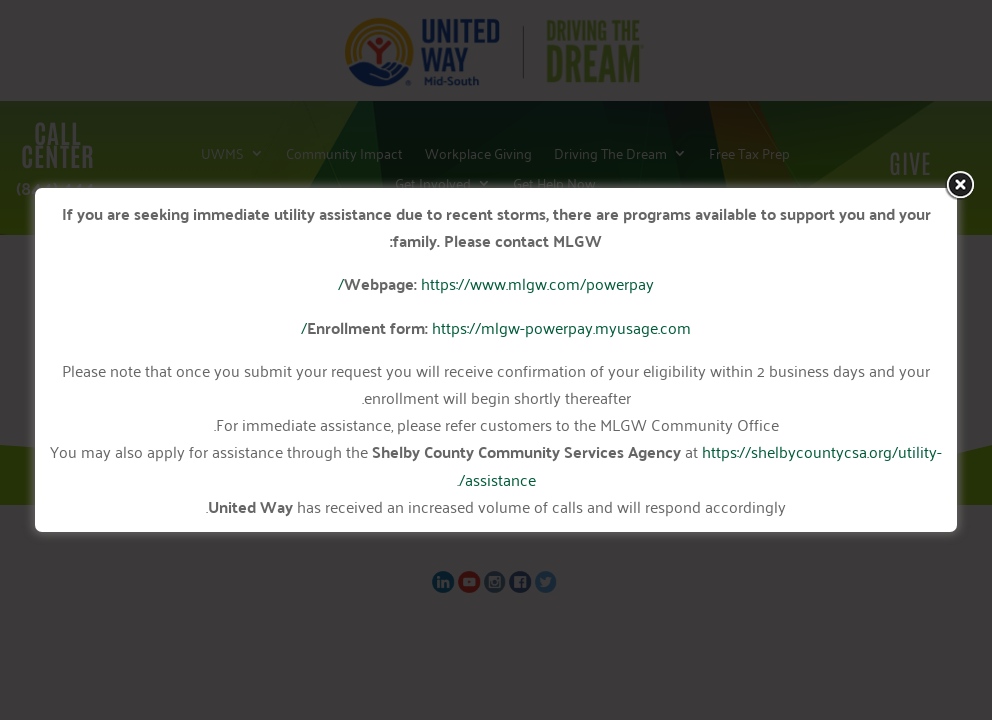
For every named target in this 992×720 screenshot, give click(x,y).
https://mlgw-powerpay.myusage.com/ (496, 327)
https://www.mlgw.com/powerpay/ (496, 283)
